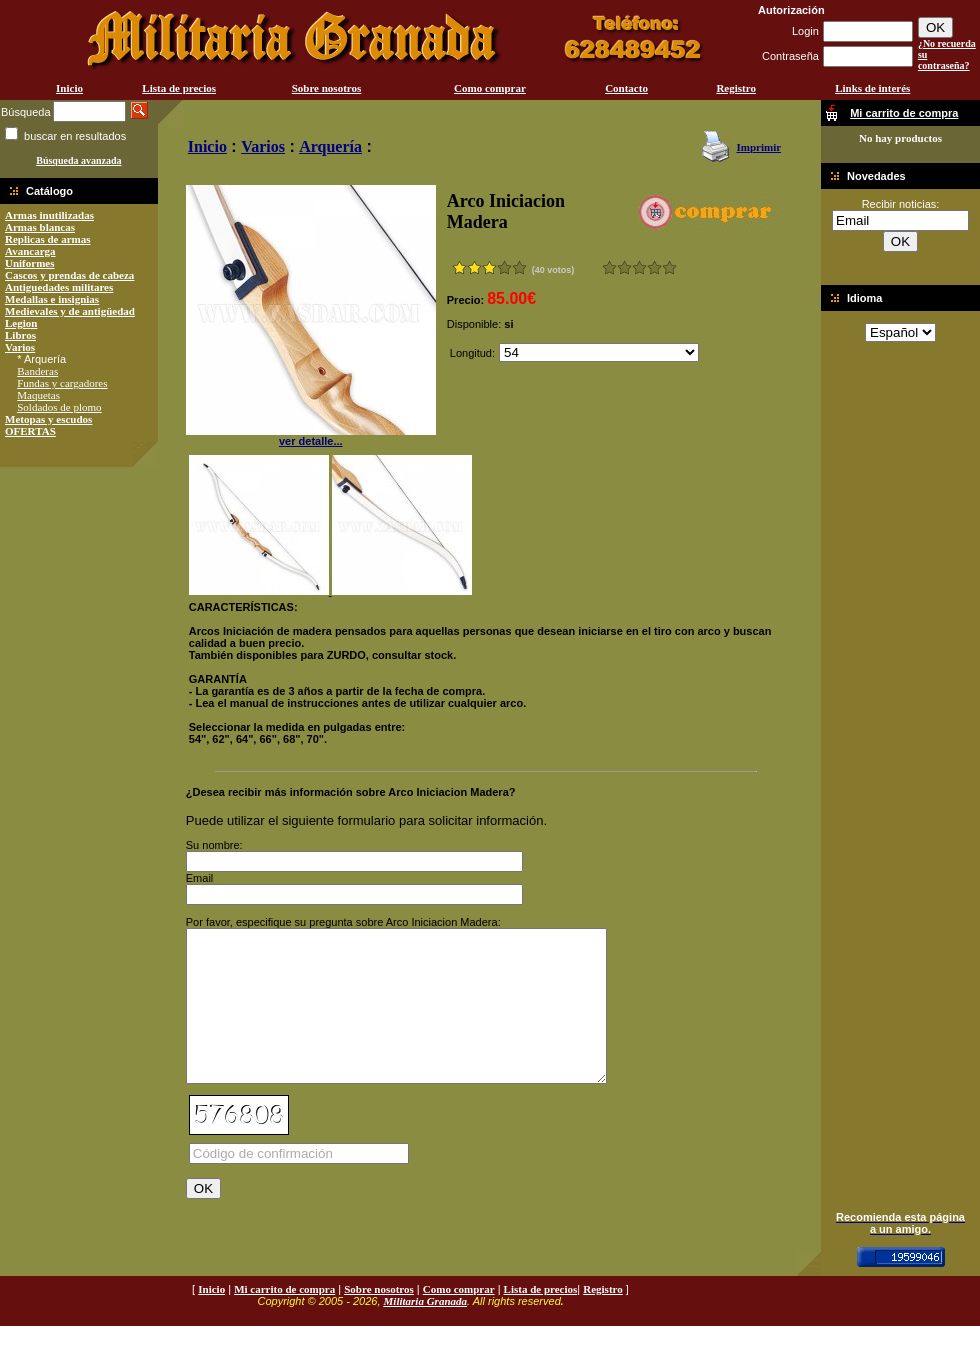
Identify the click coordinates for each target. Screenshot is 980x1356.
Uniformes (30, 263)
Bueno (639, 267)
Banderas (37, 371)
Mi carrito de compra (284, 1319)
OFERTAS (30, 431)
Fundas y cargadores (62, 383)
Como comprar (490, 88)
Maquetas (38, 395)
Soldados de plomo (59, 407)
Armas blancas (40, 227)
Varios (20, 347)
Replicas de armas (48, 239)
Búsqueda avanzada (78, 160)
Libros (20, 335)
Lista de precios (179, 88)
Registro (736, 88)
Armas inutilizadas (49, 215)
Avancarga (30, 251)
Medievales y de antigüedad (70, 311)
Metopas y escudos (48, 419)
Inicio (69, 88)
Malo (624, 267)
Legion (21, 323)
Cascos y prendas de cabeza (69, 275)
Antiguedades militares (59, 287)
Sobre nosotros (327, 88)
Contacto (626, 88)
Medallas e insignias (52, 299)
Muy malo (609, 267)
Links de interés (872, 88)
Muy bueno (654, 267)
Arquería (330, 146)
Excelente (669, 267)
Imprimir (758, 147)
